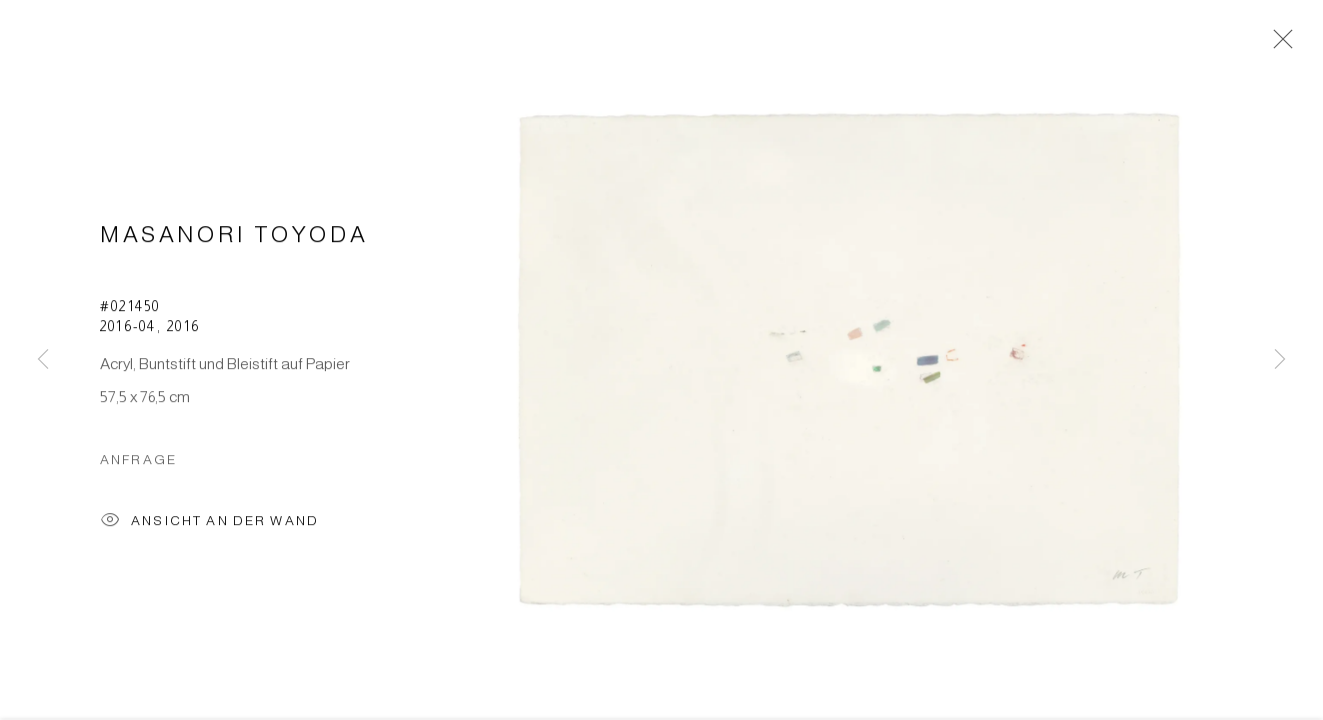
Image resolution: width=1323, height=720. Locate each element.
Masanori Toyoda (234, 238)
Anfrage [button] (138, 463)
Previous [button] (43, 360)
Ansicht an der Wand (209, 526)
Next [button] (1280, 360)
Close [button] (1278, 45)
